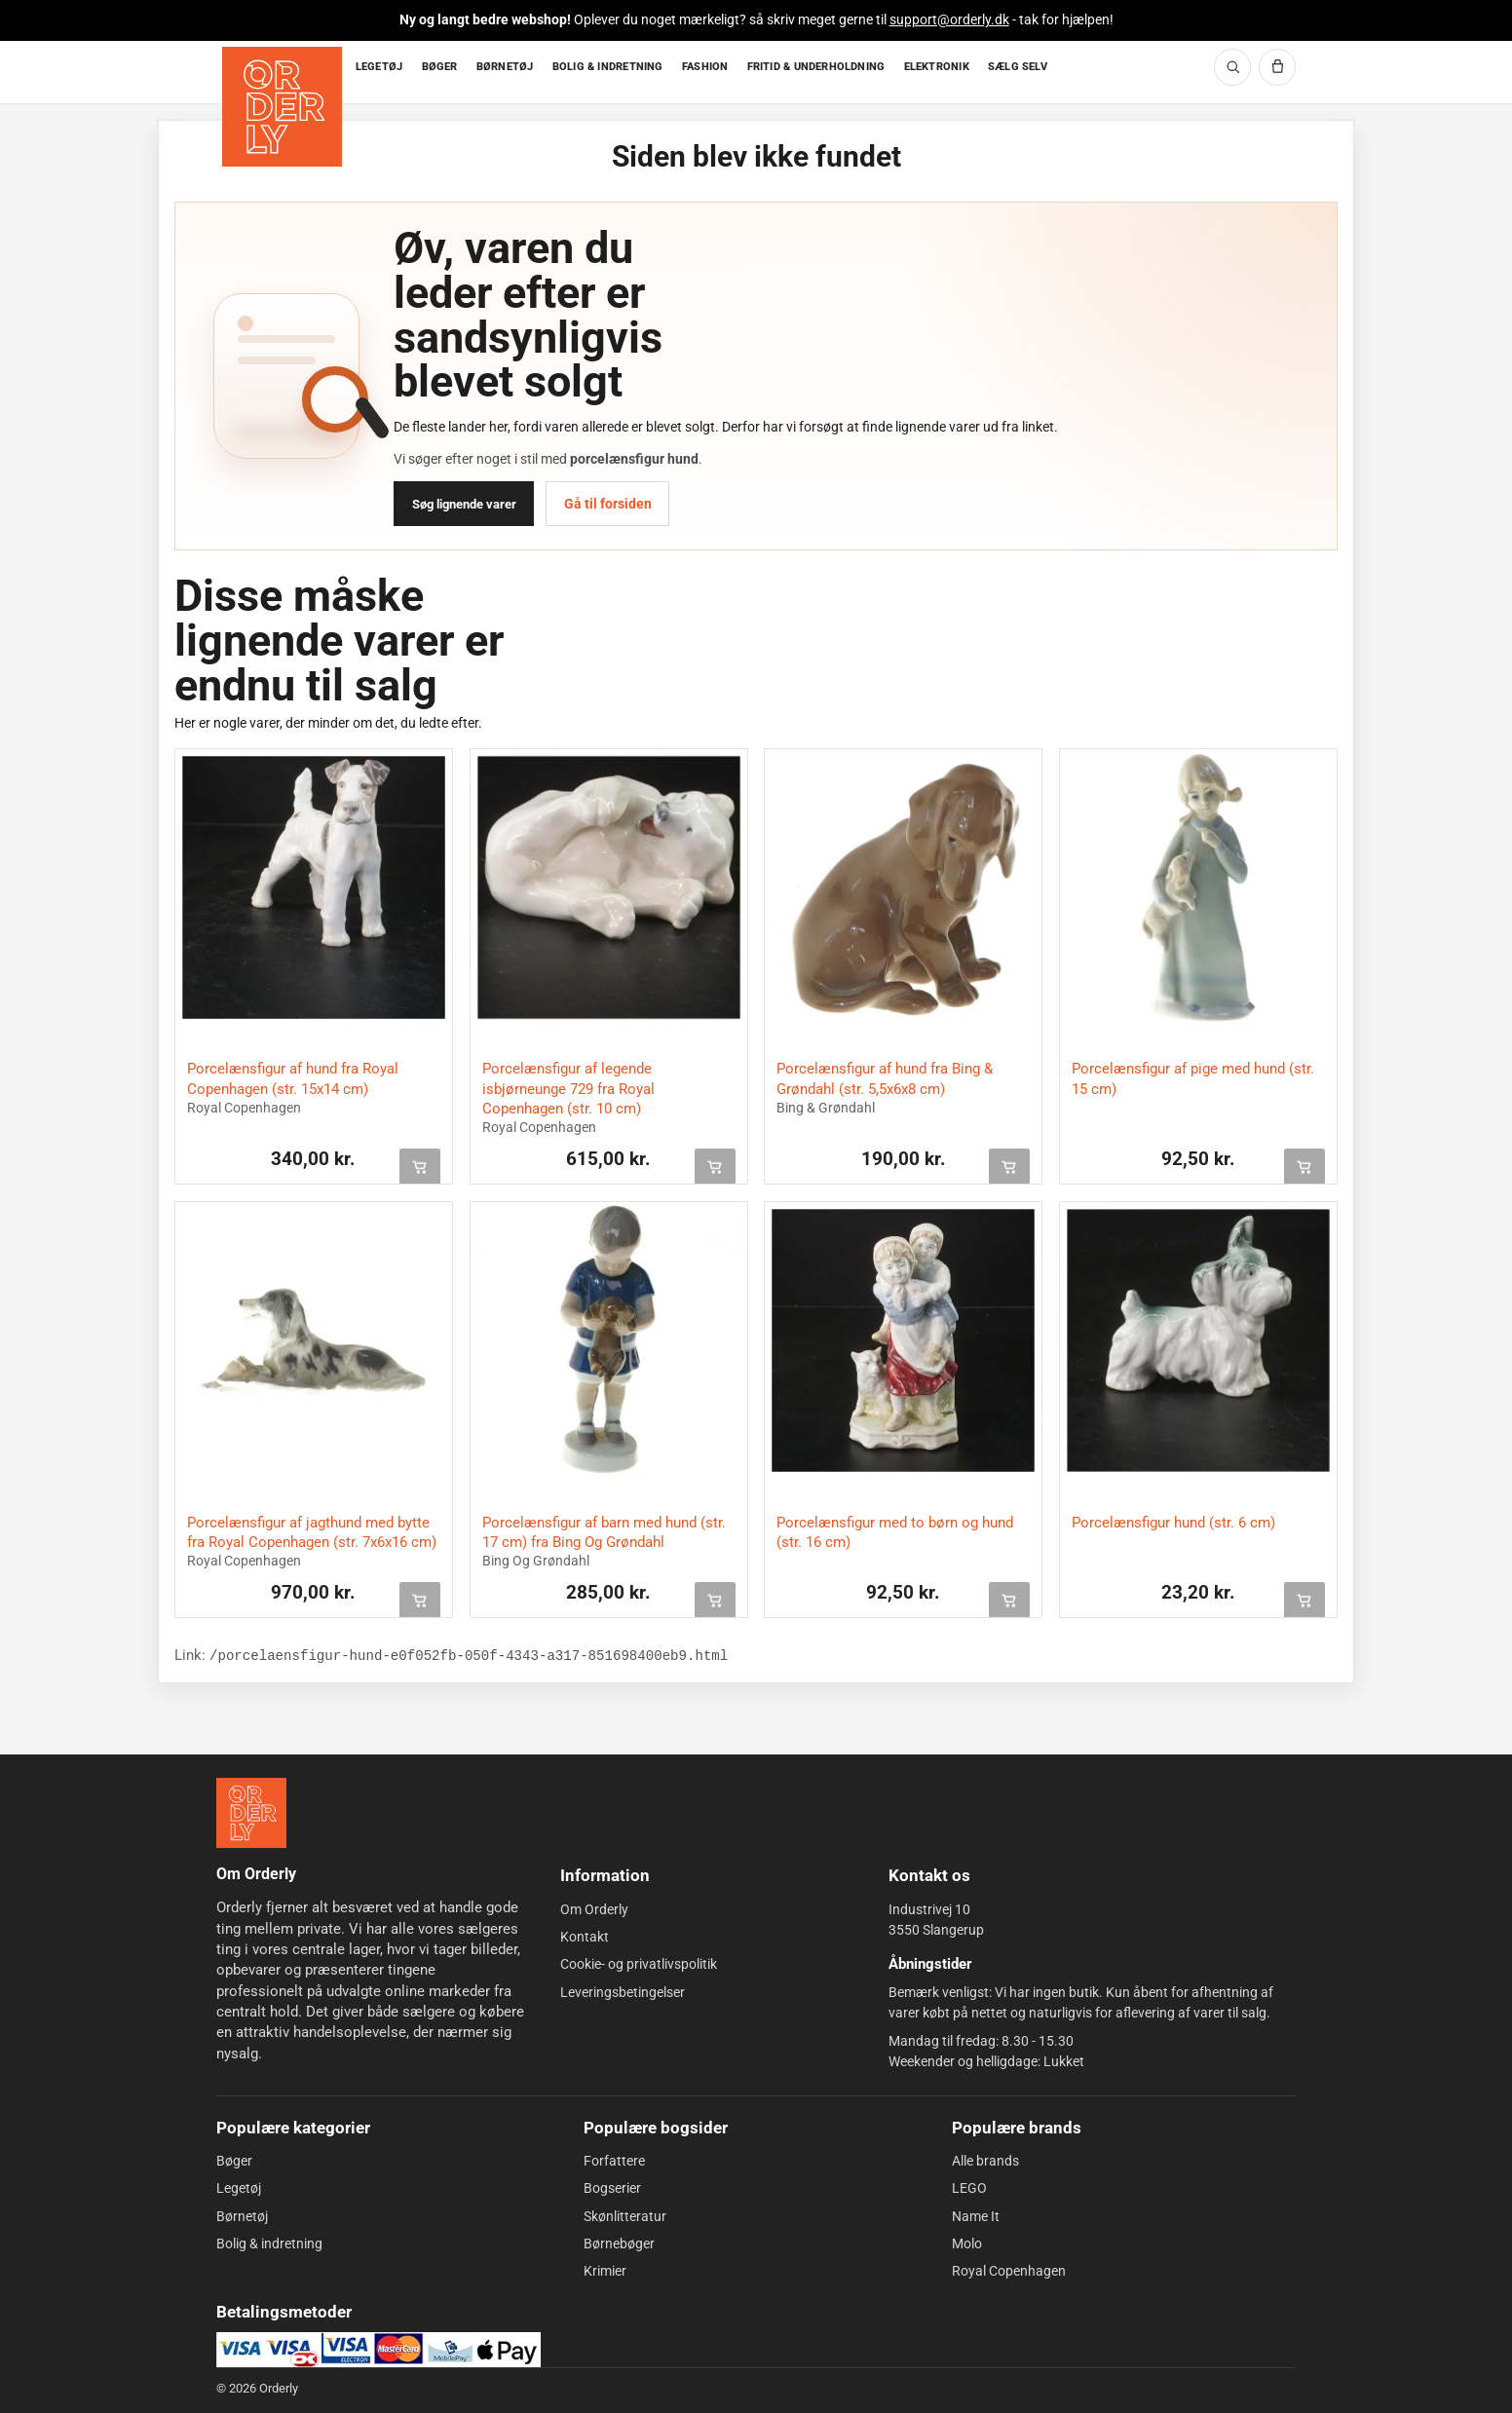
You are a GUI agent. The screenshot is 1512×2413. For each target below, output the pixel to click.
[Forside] (284, 72)
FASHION (705, 66)
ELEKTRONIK (936, 66)
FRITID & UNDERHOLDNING (816, 66)
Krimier (605, 2271)
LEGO (969, 2188)
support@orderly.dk (949, 19)
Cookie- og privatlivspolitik (638, 1964)
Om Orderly (594, 1909)
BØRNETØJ (505, 66)
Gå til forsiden (608, 503)
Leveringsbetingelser (622, 1992)
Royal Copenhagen (1009, 2271)
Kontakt (584, 1936)
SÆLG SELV (1017, 66)
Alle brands (985, 2160)
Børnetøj (242, 2215)
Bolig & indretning (269, 2243)
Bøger (234, 2160)
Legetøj (238, 2188)
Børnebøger (619, 2243)
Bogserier (612, 2188)
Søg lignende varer (464, 504)
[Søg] (1232, 67)
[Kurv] (1277, 67)
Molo (967, 2243)
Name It (976, 2215)
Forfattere (614, 2160)
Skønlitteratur (625, 2215)
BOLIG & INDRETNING (607, 66)
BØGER (440, 66)
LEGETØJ (379, 66)
